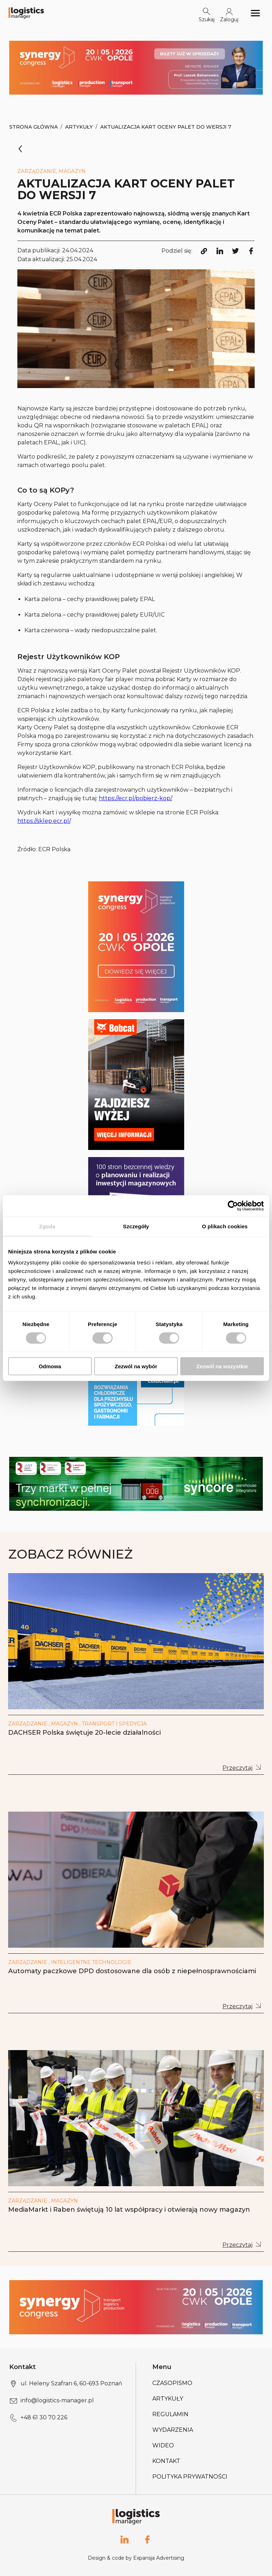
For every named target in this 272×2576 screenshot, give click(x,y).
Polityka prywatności (189, 2476)
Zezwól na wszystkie (222, 1366)
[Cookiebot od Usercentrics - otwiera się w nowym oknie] (233, 1205)
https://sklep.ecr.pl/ (43, 821)
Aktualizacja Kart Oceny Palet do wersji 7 (165, 127)
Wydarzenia (172, 2429)
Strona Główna (33, 127)
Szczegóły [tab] (136, 1226)
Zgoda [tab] (47, 1226)
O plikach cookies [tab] (225, 1226)
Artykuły (79, 127)
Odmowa (50, 1366)
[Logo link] (26, 13)
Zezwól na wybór (136, 1366)
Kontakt (166, 2461)
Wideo (163, 2445)
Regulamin (170, 2414)
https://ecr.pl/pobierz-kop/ (135, 798)
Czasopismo (172, 2383)
